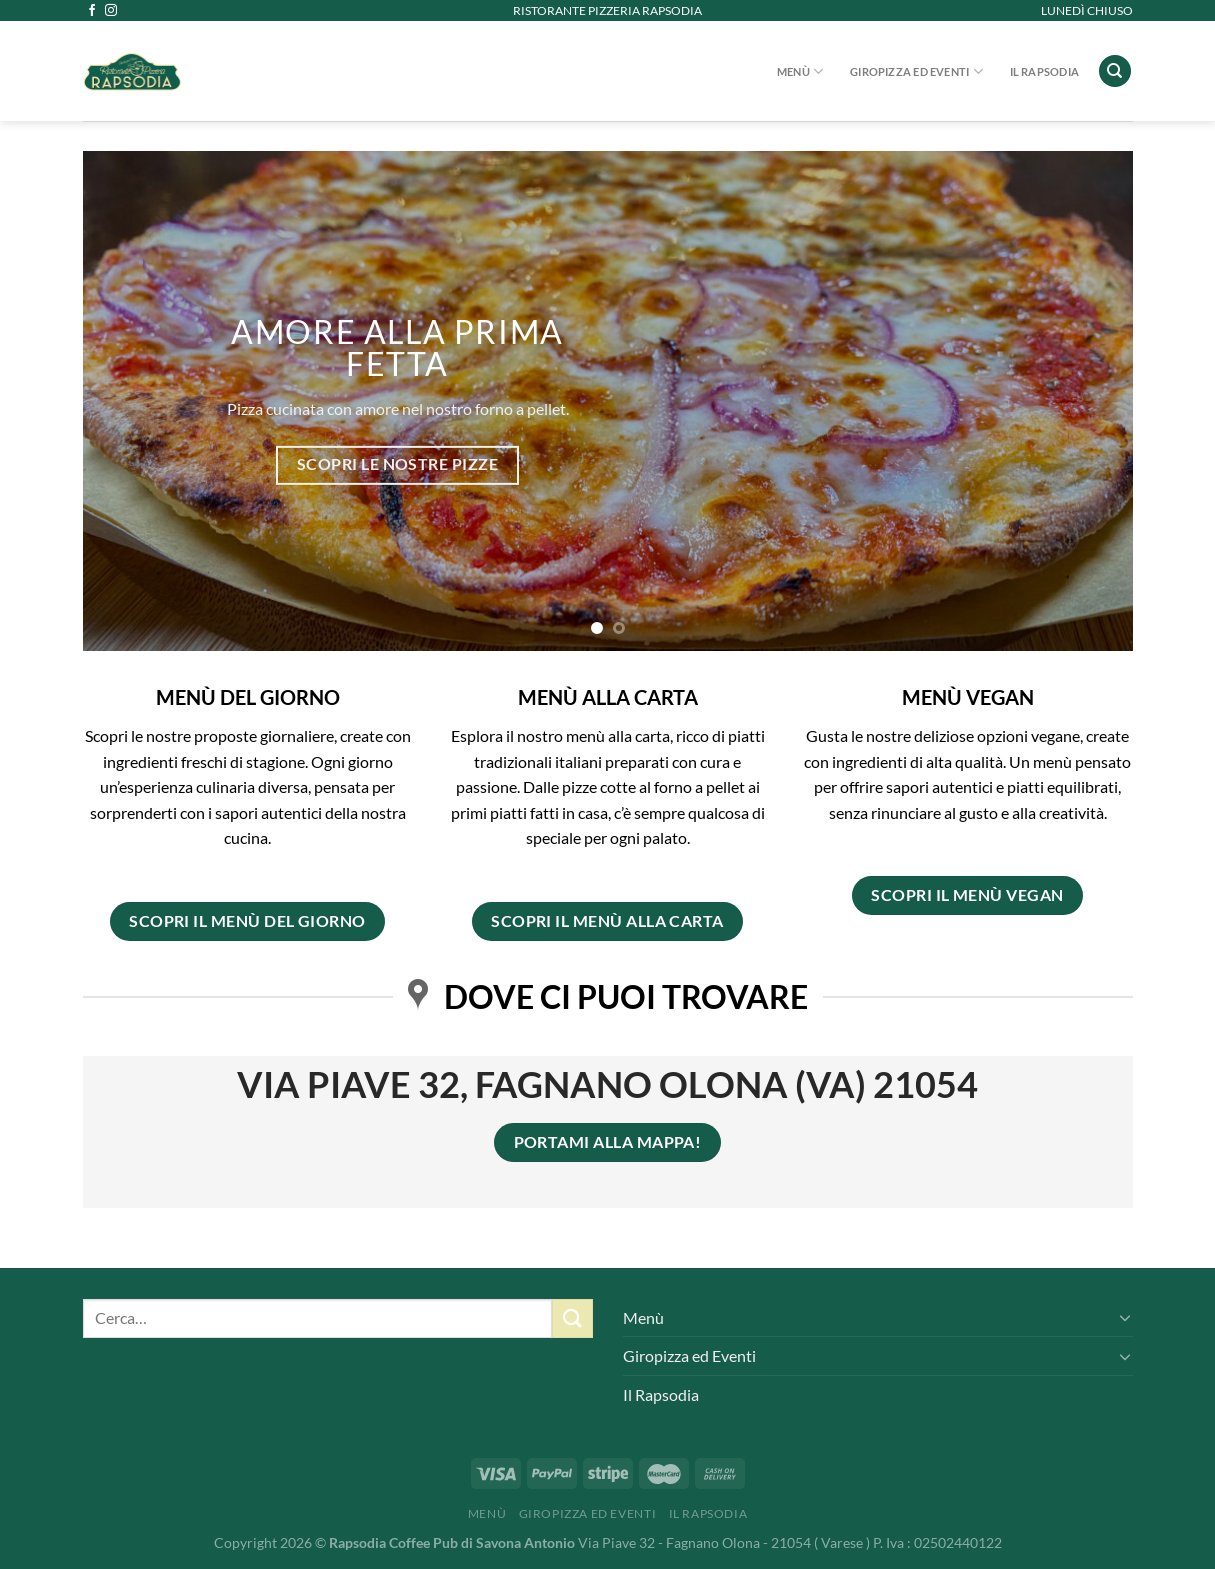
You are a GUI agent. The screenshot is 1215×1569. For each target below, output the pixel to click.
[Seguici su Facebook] (92, 11)
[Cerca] (1115, 71)
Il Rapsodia (1044, 71)
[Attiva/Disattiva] (1125, 1317)
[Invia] (572, 1318)
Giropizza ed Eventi (916, 71)
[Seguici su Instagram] (111, 11)
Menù (800, 71)
